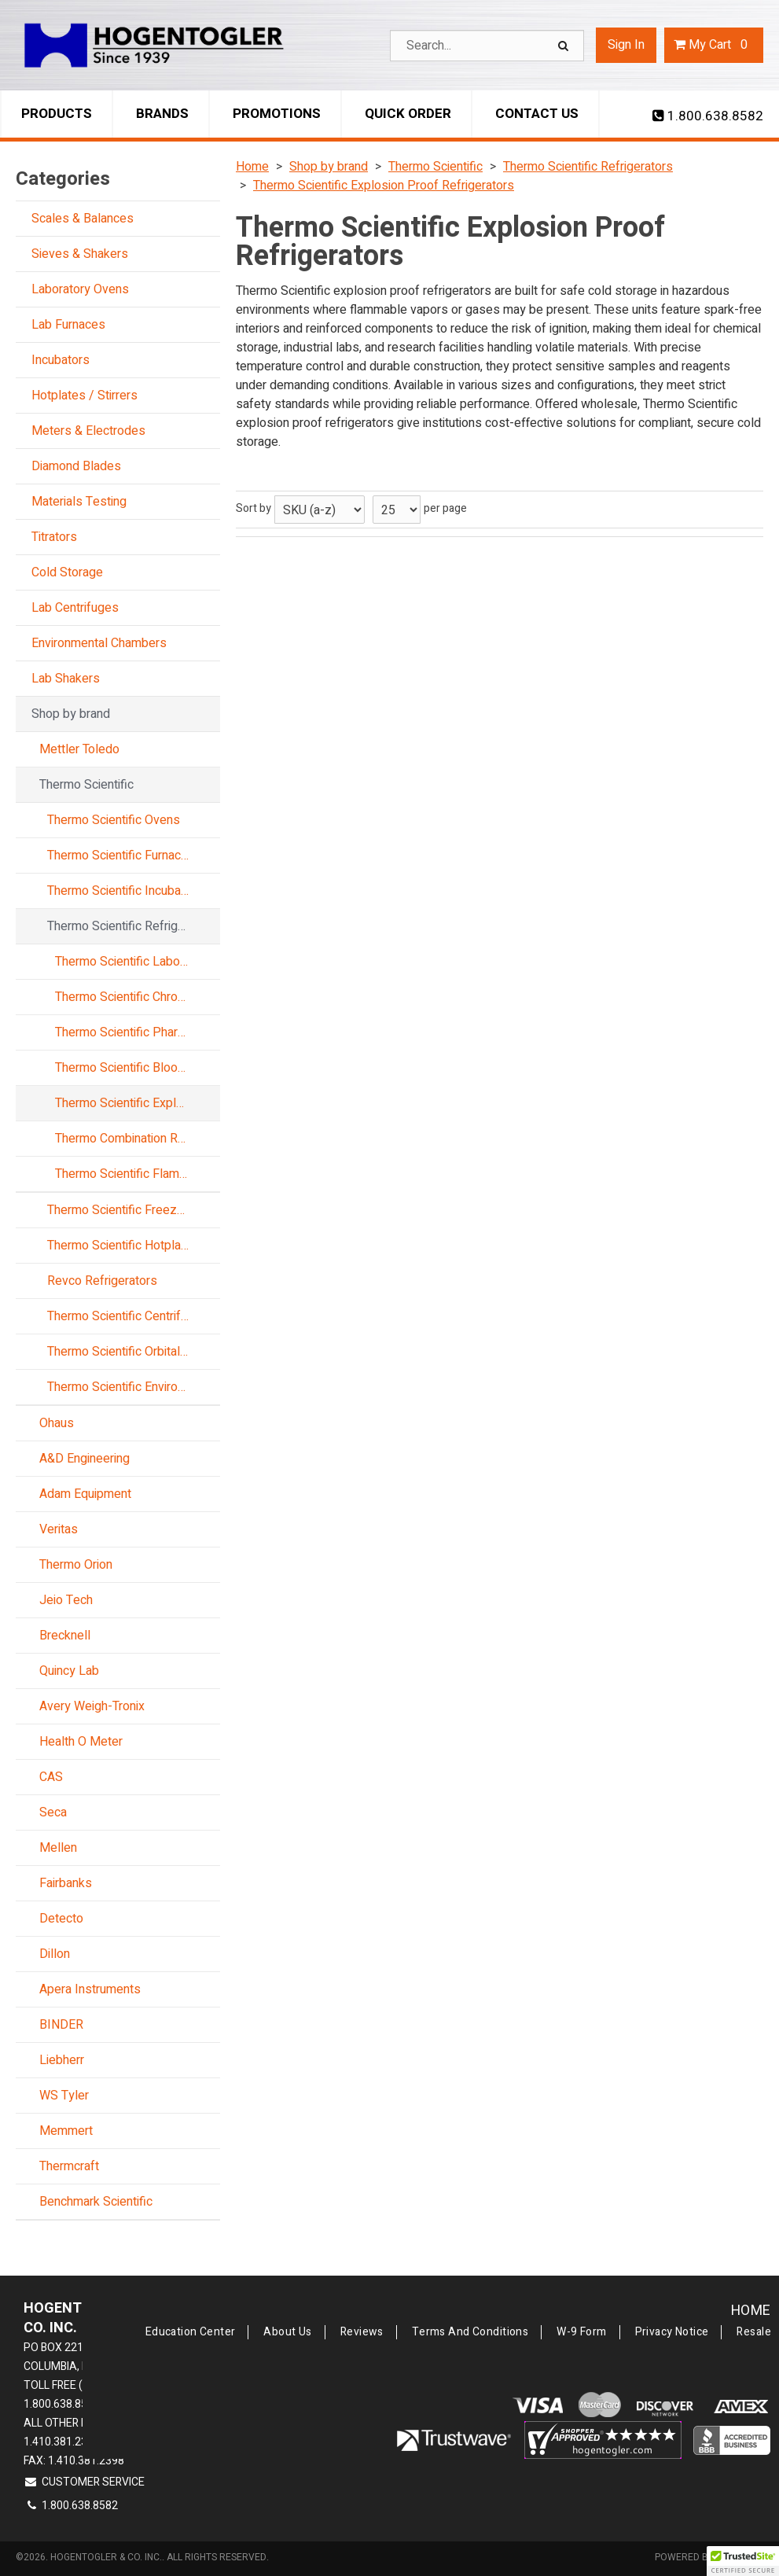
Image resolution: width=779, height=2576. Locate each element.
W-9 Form (581, 2332)
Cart (714, 44)
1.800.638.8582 (707, 116)
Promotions (277, 113)
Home (751, 2310)
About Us (287, 2332)
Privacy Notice (672, 2332)
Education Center (190, 2332)
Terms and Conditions (470, 2332)
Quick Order (408, 113)
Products (56, 113)
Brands (162, 113)
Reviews (362, 2332)
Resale (754, 2332)
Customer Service (84, 2482)
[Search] (565, 45)
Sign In (626, 44)
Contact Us (537, 113)
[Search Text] (487, 45)
